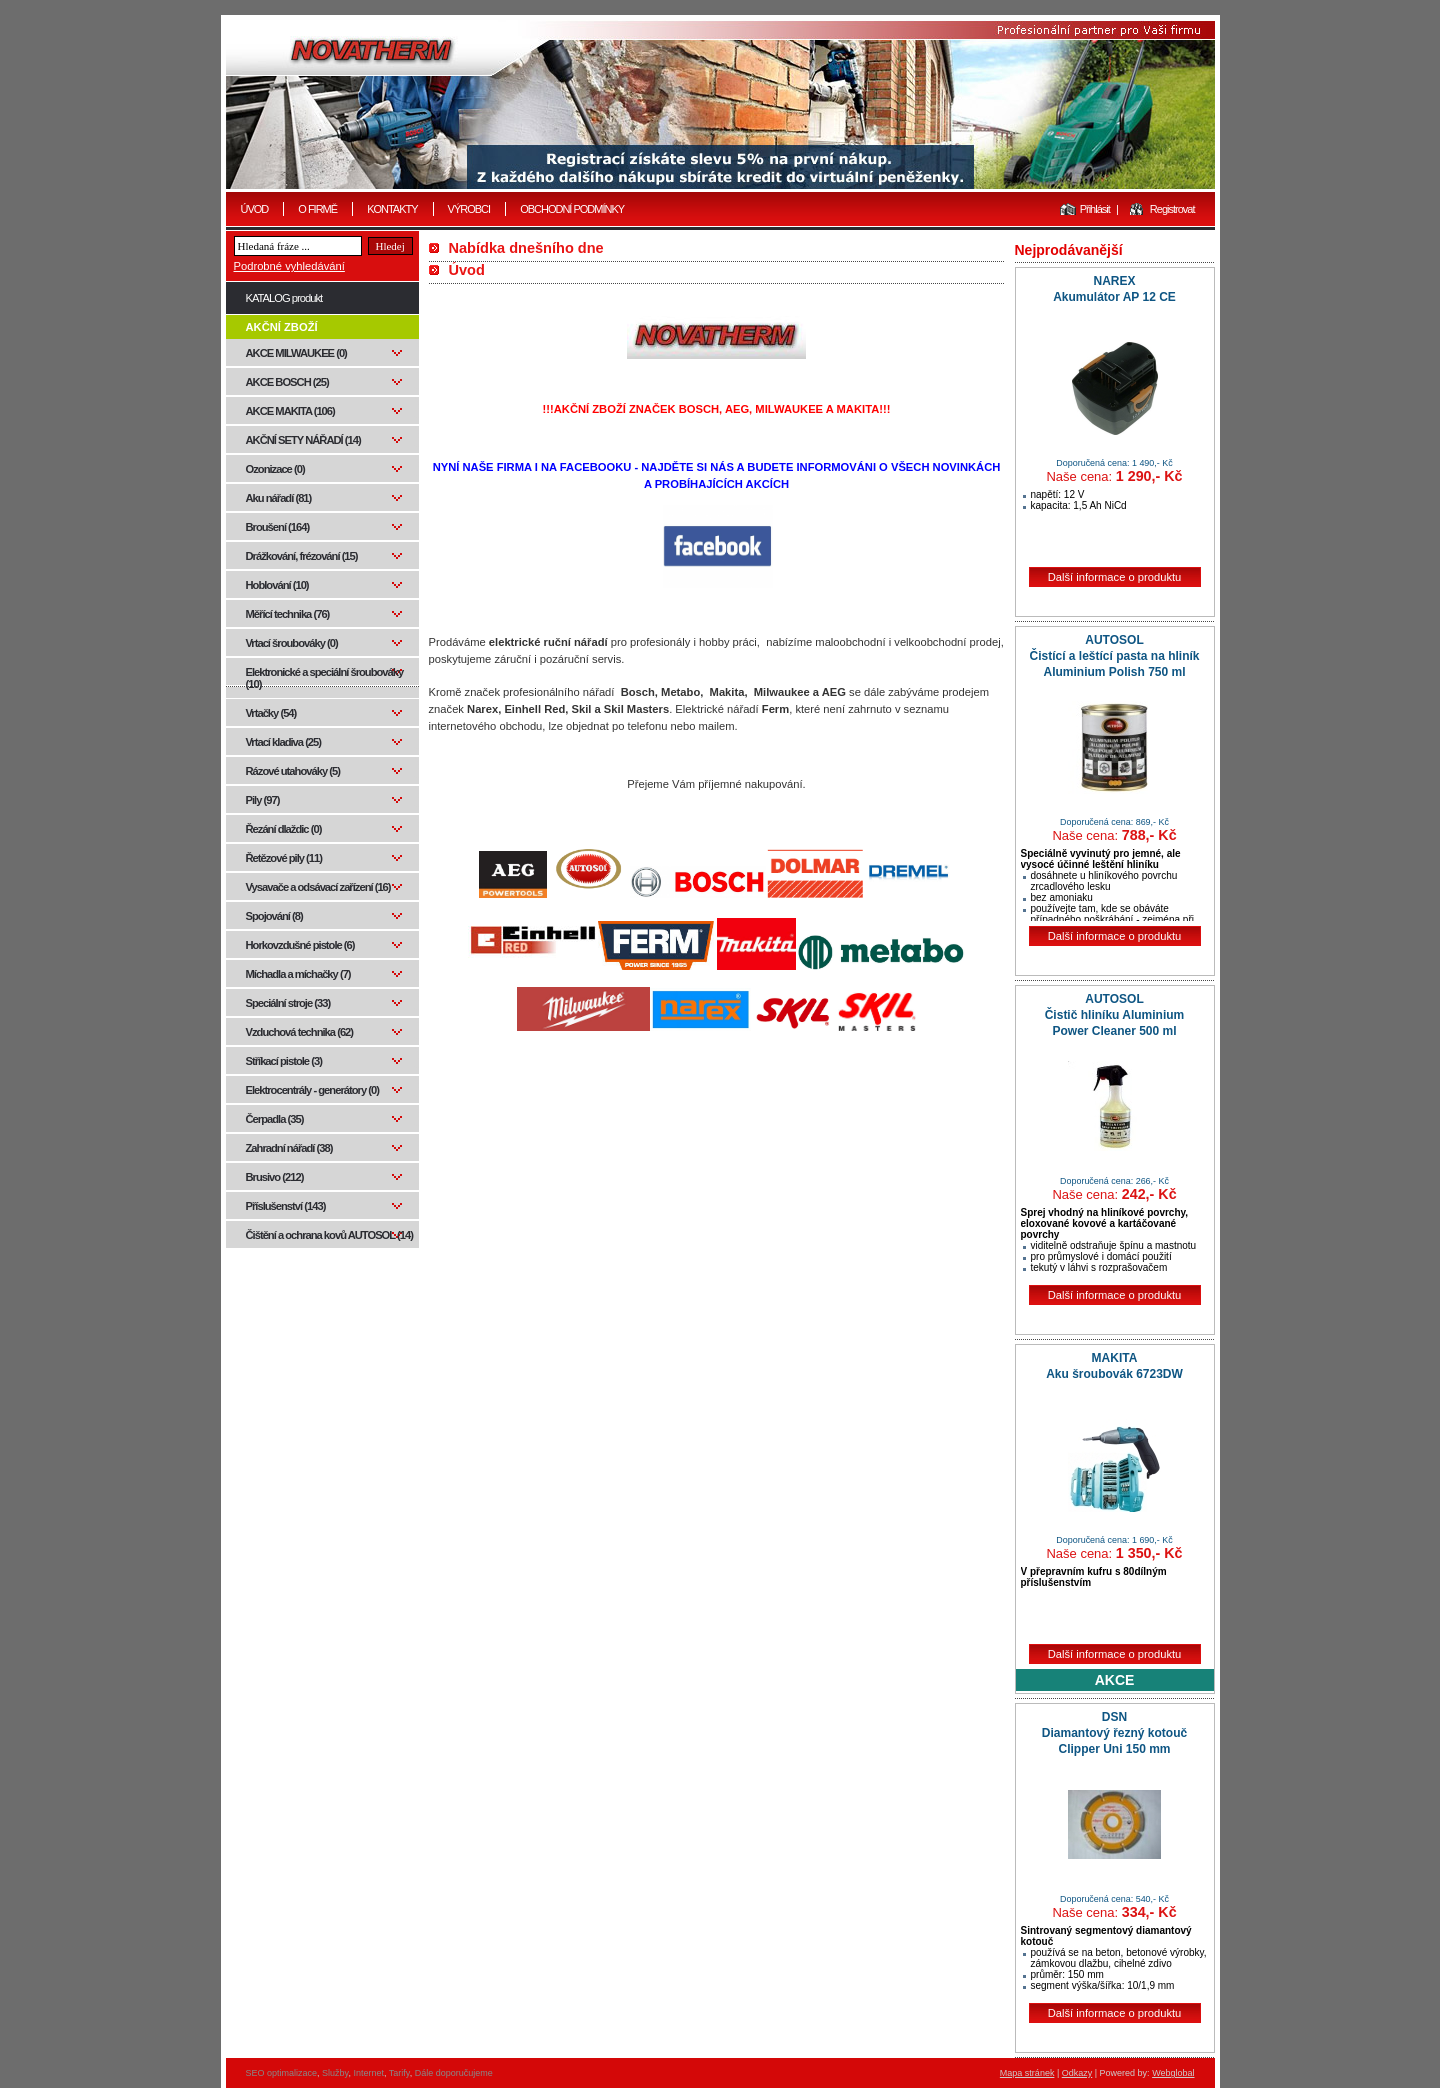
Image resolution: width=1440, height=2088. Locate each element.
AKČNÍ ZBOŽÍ (282, 327)
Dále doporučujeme (454, 2073)
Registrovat (1172, 209)
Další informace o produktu (1115, 577)
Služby (335, 2073)
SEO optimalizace (282, 2073)
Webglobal (1173, 2073)
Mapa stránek (1027, 2073)
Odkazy (1077, 2073)
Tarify (399, 2073)
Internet (368, 2073)
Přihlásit (1095, 209)
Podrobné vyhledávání (289, 266)
